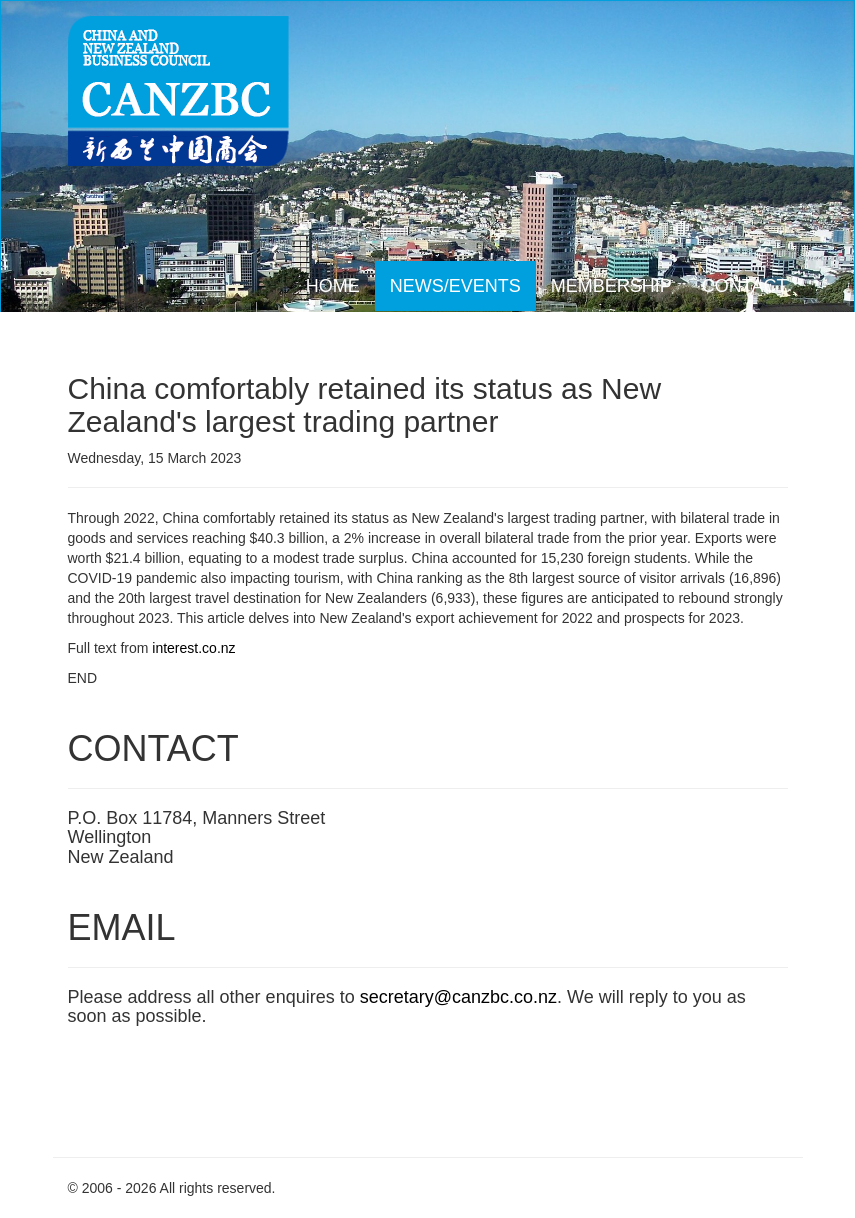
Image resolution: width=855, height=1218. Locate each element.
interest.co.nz (193, 648)
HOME (333, 286)
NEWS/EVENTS (455, 286)
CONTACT (745, 286)
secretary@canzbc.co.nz (458, 997)
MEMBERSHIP (611, 286)
